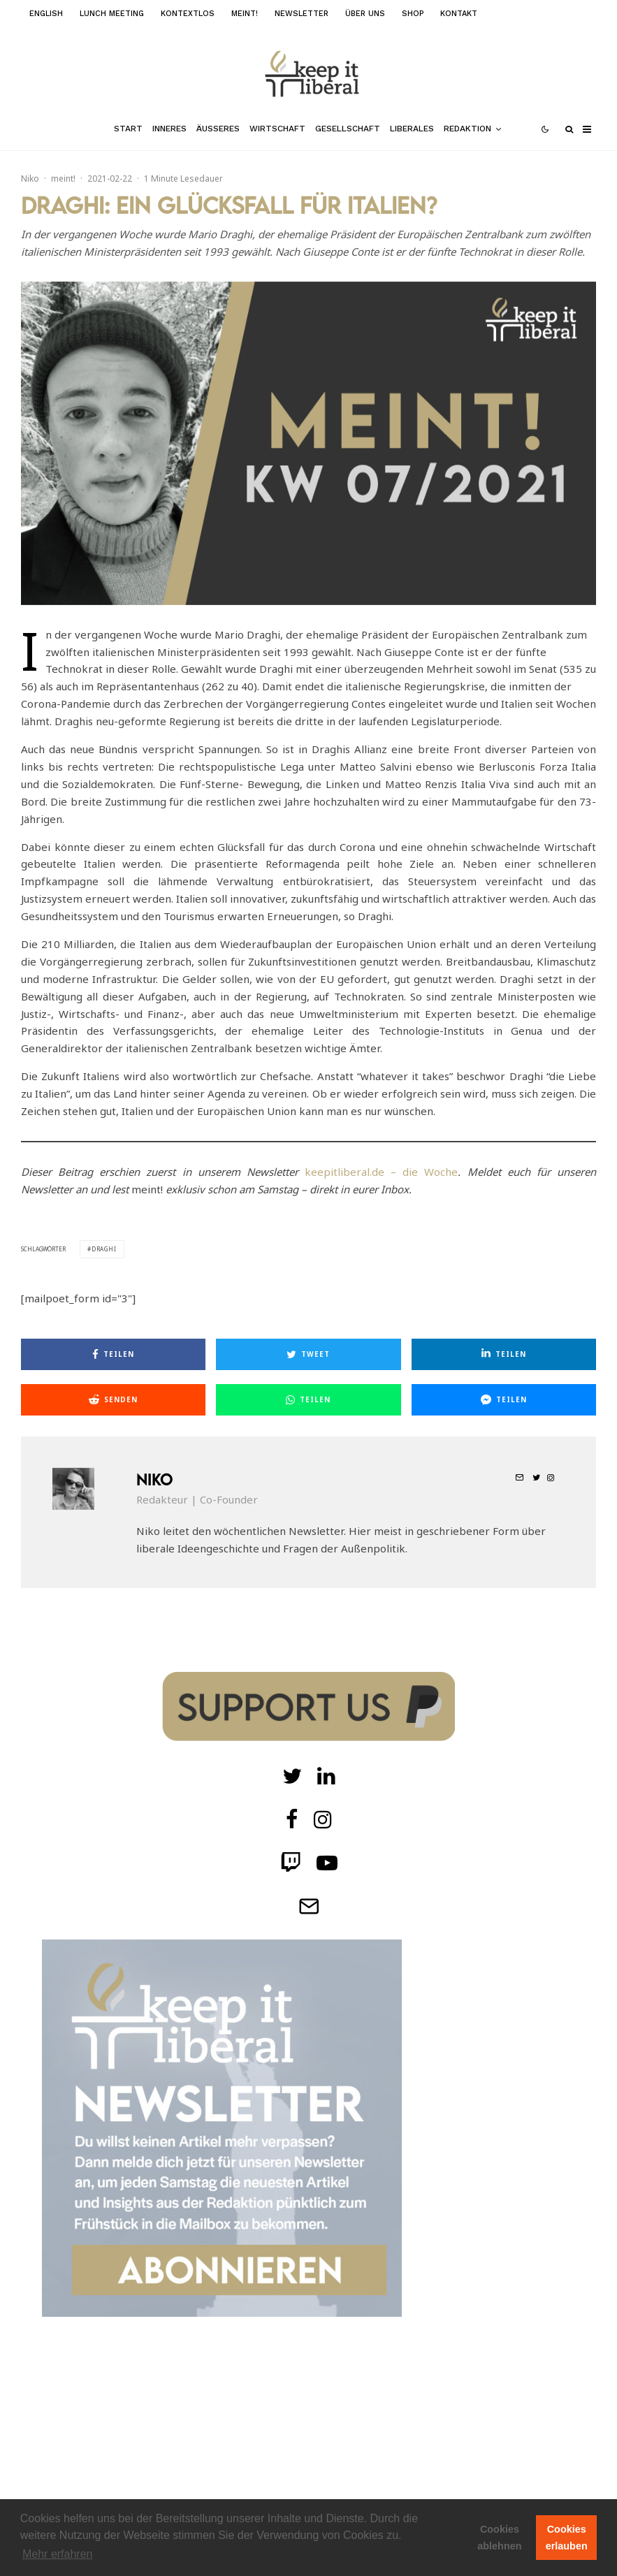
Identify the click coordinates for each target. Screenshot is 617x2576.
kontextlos (188, 13)
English (46, 13)
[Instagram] (323, 1819)
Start (128, 128)
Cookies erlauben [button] (567, 2538)
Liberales (412, 128)
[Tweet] (308, 1354)
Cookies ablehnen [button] (499, 2538)
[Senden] (113, 1400)
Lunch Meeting (112, 13)
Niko (30, 178)
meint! (244, 13)
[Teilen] (113, 1354)
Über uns (365, 13)
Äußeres (218, 128)
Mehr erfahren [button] (57, 2554)
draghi (104, 1249)
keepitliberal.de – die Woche (381, 1172)
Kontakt (458, 13)
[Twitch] (326, 1776)
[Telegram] (308, 1905)
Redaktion (467, 128)
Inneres (169, 128)
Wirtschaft (277, 128)
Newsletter (301, 13)
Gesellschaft (347, 128)
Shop (412, 13)
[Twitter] (292, 1776)
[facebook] (292, 1819)
